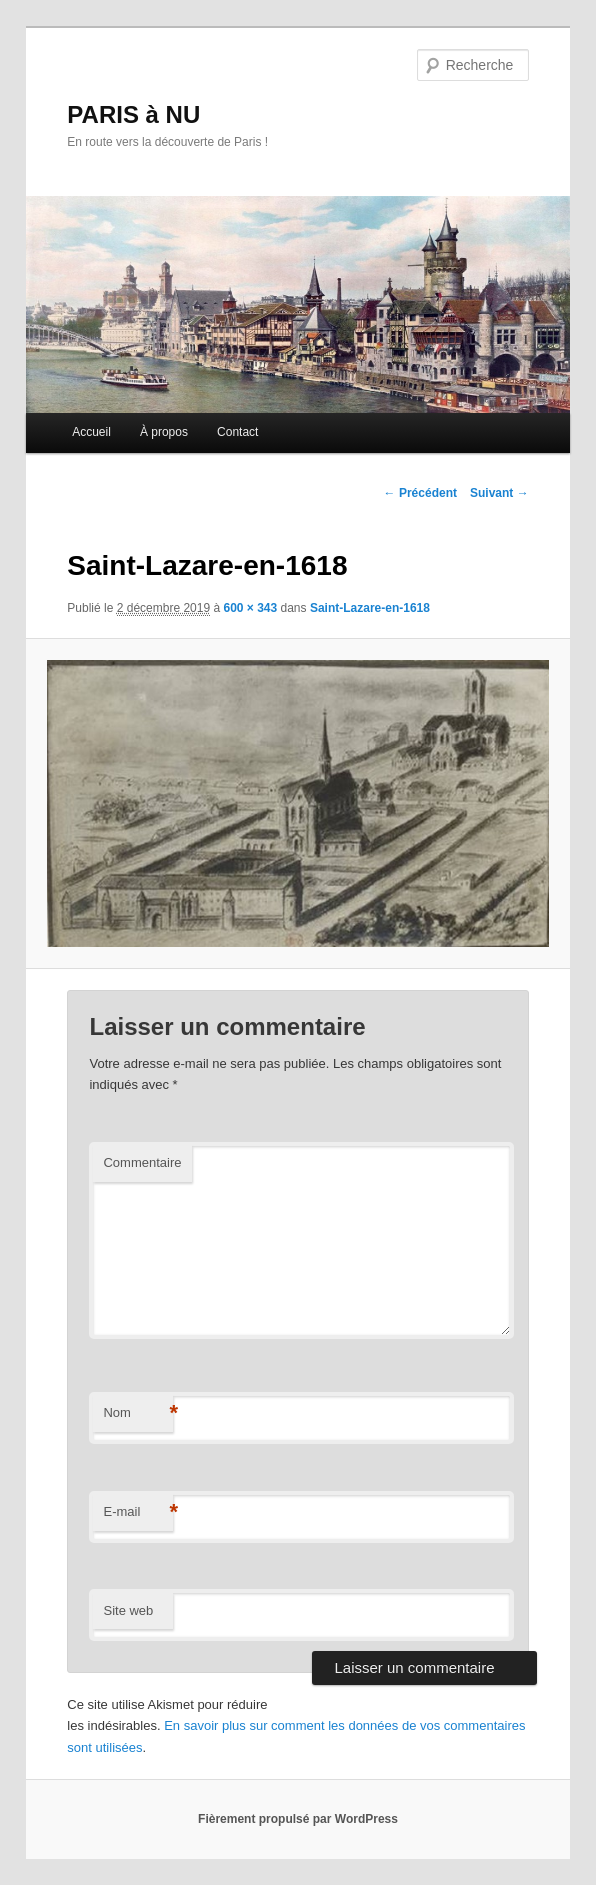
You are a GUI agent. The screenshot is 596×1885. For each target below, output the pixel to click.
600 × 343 (250, 608)
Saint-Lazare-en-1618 (370, 608)
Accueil (91, 432)
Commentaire (142, 1162)
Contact (237, 432)
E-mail (138, 1512)
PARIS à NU (133, 114)
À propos (164, 432)
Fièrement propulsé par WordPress (298, 1819)
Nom (138, 1413)
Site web (128, 1610)
